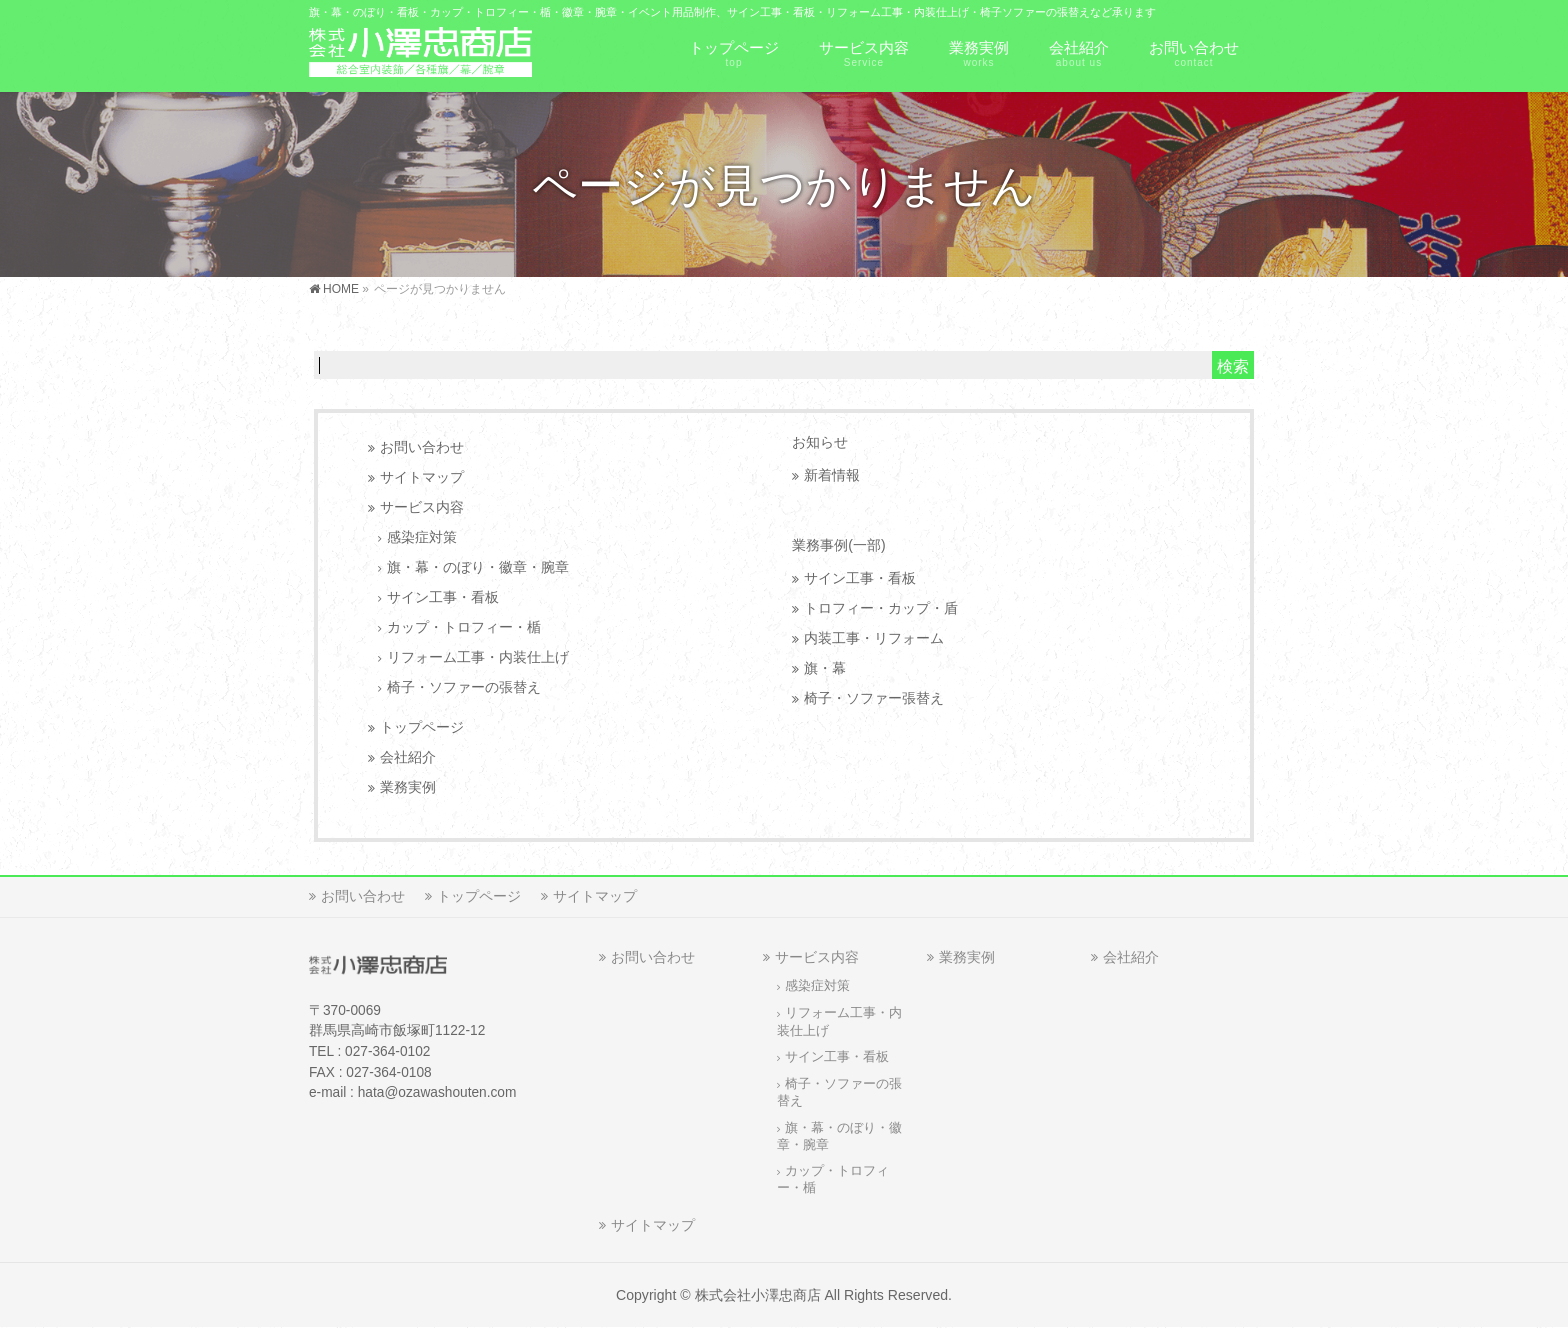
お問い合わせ (422, 447)
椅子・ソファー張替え (874, 698)
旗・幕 (825, 668)
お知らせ (820, 442)
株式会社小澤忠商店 (758, 1295)
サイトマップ (422, 477)
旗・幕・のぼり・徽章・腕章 (478, 567)
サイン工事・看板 (443, 597)
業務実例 (408, 787)
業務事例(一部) (838, 545)
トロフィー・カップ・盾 (881, 608)
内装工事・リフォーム (874, 638)
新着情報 (832, 475)
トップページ (422, 727)
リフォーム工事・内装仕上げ (478, 657)
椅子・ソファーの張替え (464, 687)
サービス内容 (422, 507)
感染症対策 (422, 537)
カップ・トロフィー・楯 (464, 627)
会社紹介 (408, 757)
